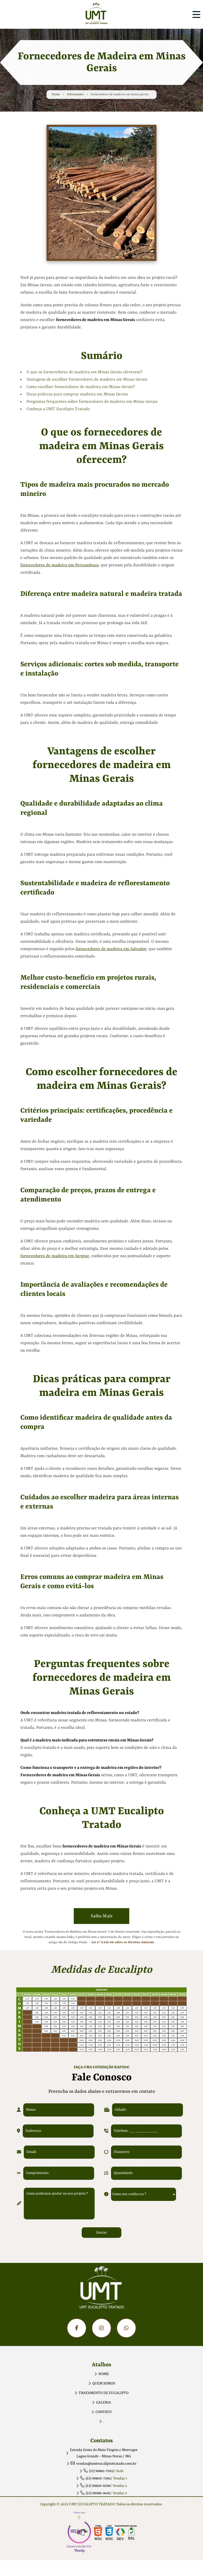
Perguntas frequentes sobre (92, 401)
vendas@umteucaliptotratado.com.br (103, 2463)
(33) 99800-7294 (95, 2478)
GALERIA (103, 2402)
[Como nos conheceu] (143, 2194)
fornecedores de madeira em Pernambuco (59, 565)
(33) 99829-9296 (95, 2486)
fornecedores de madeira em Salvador (111, 949)
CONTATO (103, 2412)
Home (56, 98)
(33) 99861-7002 (99, 2471)
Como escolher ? (80, 387)
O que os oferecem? (84, 372)
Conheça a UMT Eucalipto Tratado (58, 409)
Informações (75, 98)
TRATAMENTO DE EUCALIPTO (103, 2393)
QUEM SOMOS (103, 2383)
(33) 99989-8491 (95, 2493)
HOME (103, 2374)
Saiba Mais (102, 1916)
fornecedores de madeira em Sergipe (54, 1256)
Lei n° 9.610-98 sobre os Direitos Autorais (122, 1942)
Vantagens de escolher (86, 379)
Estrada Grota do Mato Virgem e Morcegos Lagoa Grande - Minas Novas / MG (103, 2453)
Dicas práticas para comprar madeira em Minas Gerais (77, 394)
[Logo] (101, 2290)
